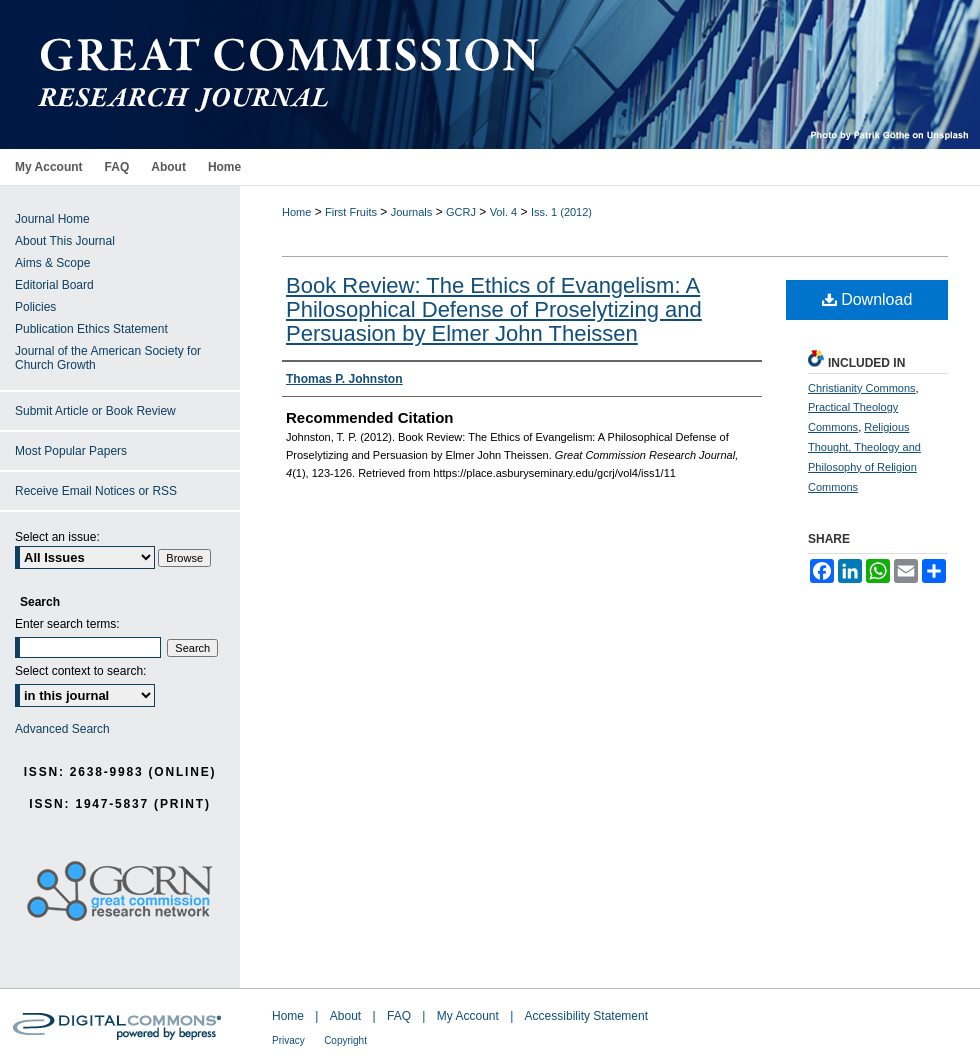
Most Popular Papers (71, 451)
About (345, 1016)
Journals (412, 212)
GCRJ (461, 212)
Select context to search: (80, 671)
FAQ (399, 1016)
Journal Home (52, 219)
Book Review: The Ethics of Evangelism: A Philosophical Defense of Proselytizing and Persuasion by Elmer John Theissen (494, 309)
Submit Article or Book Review (95, 411)
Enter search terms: (67, 624)
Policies (35, 307)
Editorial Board (54, 285)
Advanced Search (62, 729)
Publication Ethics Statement (91, 329)
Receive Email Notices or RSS (96, 491)
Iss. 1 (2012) (561, 212)
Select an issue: (57, 537)
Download (867, 299)
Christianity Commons (862, 388)
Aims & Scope (52, 263)
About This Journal (65, 241)
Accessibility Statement (586, 1016)
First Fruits (351, 212)
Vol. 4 (504, 212)
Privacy (288, 1040)
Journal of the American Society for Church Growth (108, 358)
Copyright (345, 1040)
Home (296, 212)
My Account (468, 1016)
